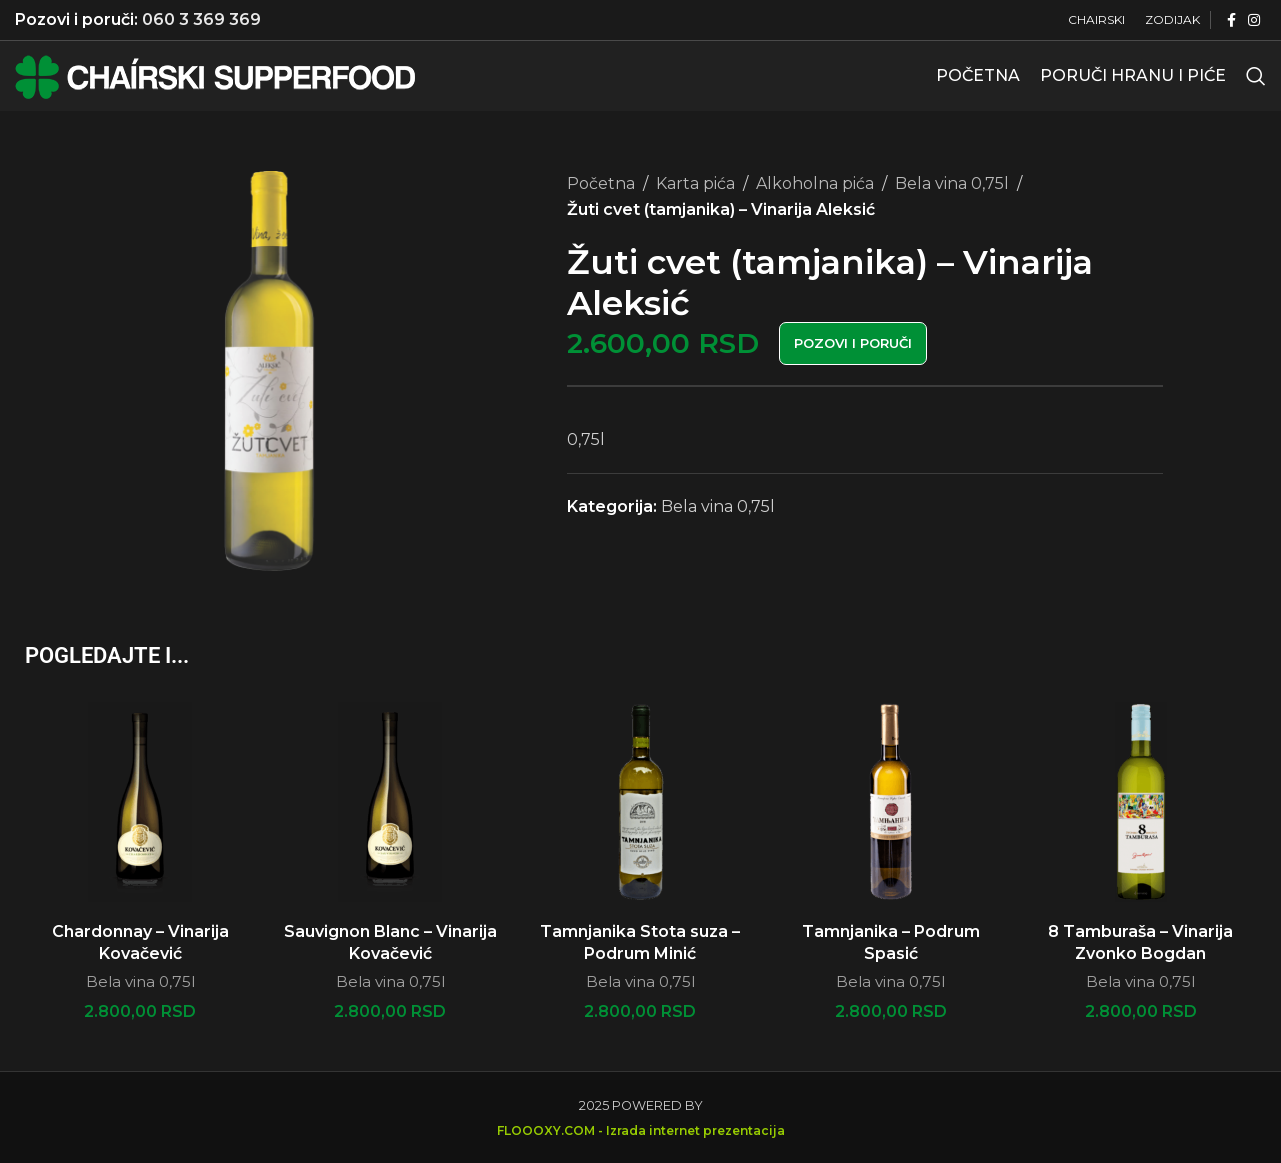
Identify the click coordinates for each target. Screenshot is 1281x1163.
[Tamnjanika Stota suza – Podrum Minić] (640, 802)
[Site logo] (215, 74)
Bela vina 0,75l (952, 183)
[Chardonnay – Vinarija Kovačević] (140, 802)
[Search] (1256, 76)
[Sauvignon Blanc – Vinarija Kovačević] (390, 802)
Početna (601, 183)
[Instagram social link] (1254, 20)
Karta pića (695, 183)
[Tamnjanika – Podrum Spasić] (891, 802)
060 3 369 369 (201, 19)
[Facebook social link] (1231, 20)
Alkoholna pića (815, 183)
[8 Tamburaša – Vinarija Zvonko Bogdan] (1141, 802)
